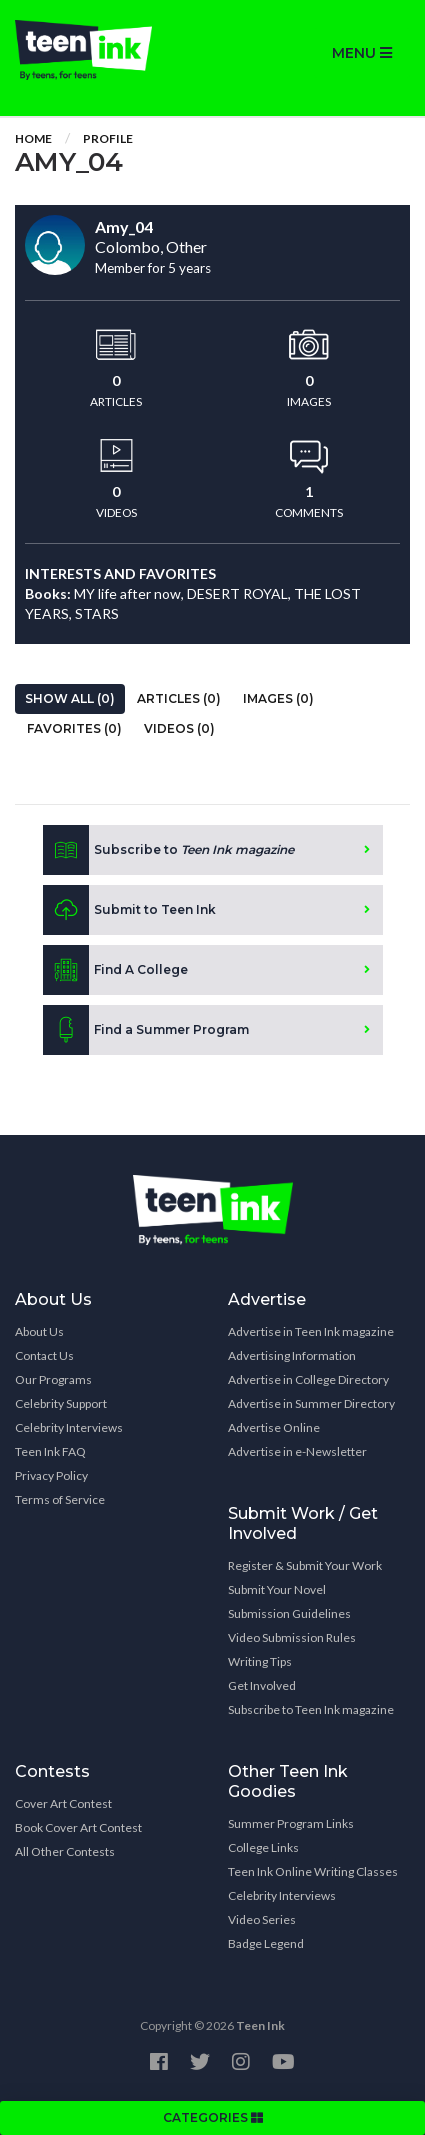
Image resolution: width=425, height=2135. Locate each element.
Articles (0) (179, 698)
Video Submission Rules (292, 1637)
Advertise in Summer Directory (311, 1403)
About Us (39, 1331)
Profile (108, 138)
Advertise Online (274, 1427)
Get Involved (262, 1685)
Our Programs (53, 1379)
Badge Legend (266, 1943)
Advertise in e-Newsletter (297, 1451)
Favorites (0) (74, 728)
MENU (362, 53)
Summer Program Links (291, 1823)
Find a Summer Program (146, 1030)
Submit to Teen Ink (129, 910)
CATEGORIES (213, 2117)
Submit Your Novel (277, 1589)
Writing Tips (260, 1661)
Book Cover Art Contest (78, 1827)
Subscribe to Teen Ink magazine (311, 1709)
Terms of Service (60, 1499)
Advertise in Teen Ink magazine (311, 1331)
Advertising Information (292, 1355)
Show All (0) (70, 698)
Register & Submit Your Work (305, 1565)
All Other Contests (65, 1851)
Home (33, 138)
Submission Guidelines (289, 1613)
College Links (263, 1847)
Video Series (262, 1919)
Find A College (115, 970)
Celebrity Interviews (69, 1427)
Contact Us (44, 1355)
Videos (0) (179, 728)
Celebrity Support (61, 1403)
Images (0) (278, 698)
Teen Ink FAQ (50, 1451)
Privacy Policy (51, 1475)
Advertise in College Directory (308, 1379)
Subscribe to (168, 850)
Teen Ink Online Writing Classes (313, 1871)
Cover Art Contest (63, 1803)
